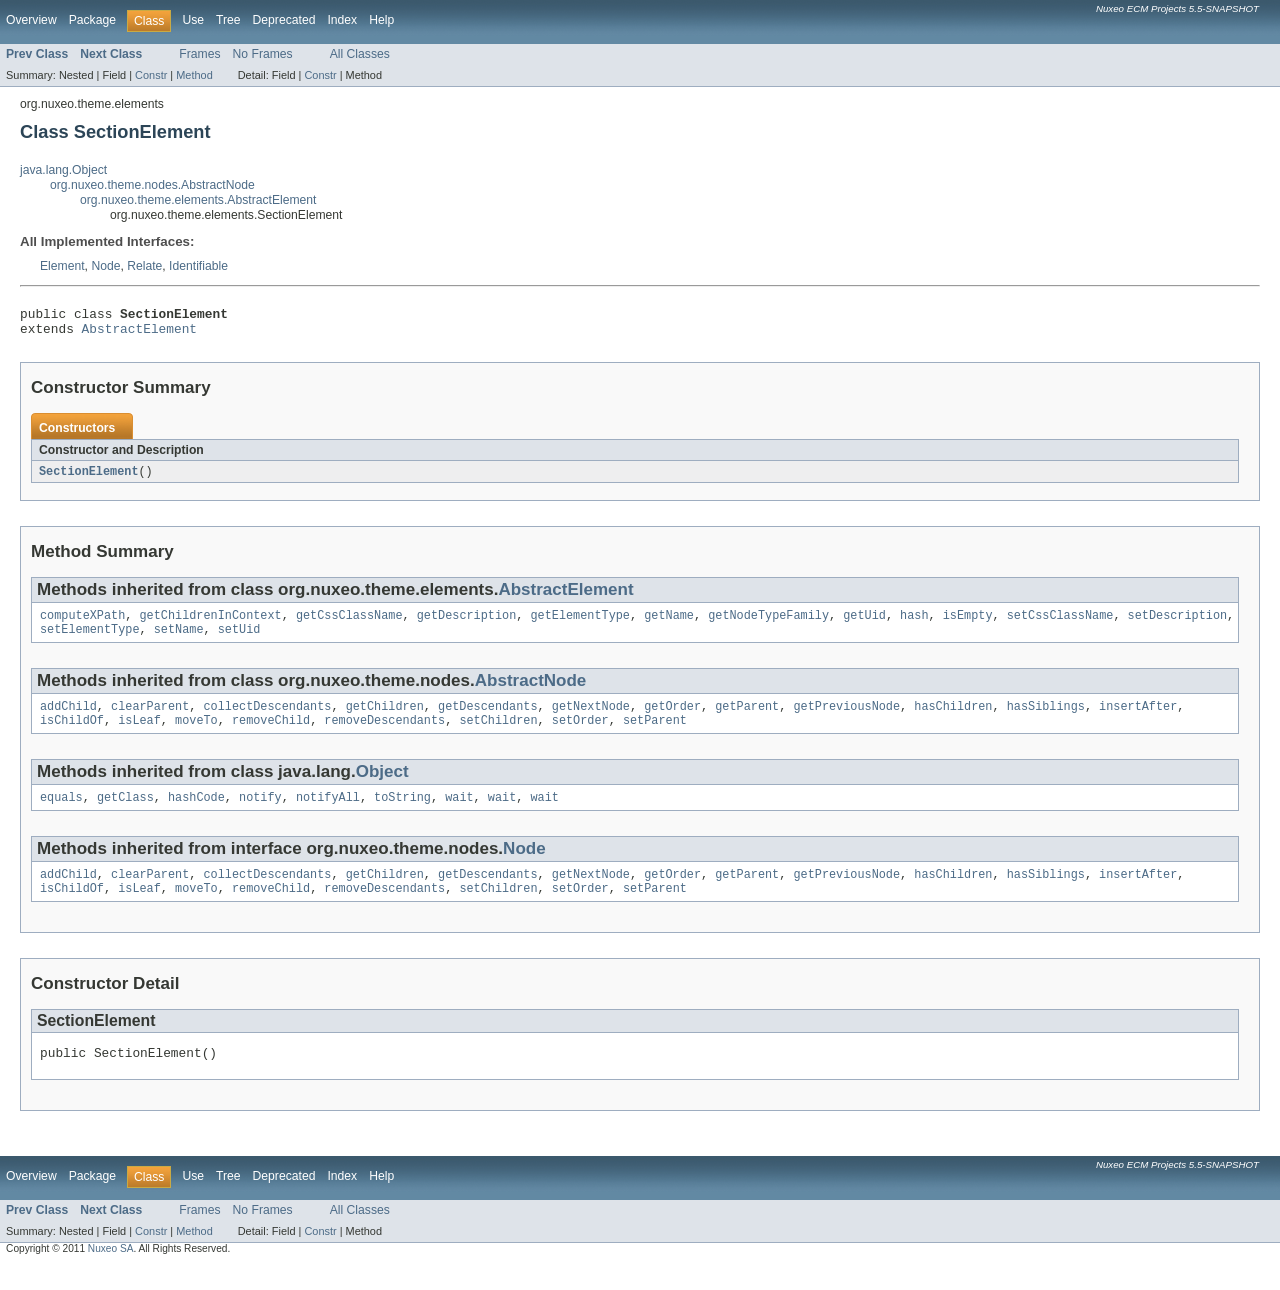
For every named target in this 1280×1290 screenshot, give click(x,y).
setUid (239, 640)
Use (193, 20)
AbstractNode (531, 691)
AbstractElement (139, 334)
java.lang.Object (63, 170)
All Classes (360, 54)
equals (61, 814)
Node (105, 266)
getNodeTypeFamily (768, 624)
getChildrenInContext (211, 624)
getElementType (580, 624)
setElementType (90, 640)
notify (260, 814)
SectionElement (89, 478)
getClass (125, 814)
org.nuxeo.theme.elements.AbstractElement (198, 200)
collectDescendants (267, 719)
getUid (864, 624)
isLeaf (139, 735)
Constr (151, 75)
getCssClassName (349, 624)
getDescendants (488, 719)
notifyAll (328, 814)
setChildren (498, 735)
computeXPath (82, 624)
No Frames (263, 54)
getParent (747, 719)
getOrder (672, 719)
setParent (655, 735)
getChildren (385, 719)
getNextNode (591, 719)
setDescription (1177, 624)
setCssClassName (1060, 624)
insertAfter (1138, 719)
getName (669, 624)
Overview (31, 20)
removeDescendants (384, 735)
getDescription (467, 624)
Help (381, 20)
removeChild (271, 735)
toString (402, 814)
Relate (144, 266)
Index (342, 20)
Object (382, 786)
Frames (199, 54)
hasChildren (953, 719)
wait (459, 814)
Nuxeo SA (111, 1272)
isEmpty (968, 624)
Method (194, 75)
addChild (68, 719)
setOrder (580, 735)
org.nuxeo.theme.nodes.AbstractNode (152, 185)
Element (62, 266)
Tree (228, 20)
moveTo (196, 735)
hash (914, 624)
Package (92, 20)
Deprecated (284, 20)
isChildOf (72, 735)
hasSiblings (1046, 719)
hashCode (196, 814)
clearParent (150, 719)
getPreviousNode (846, 719)
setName (179, 640)
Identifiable (198, 266)
